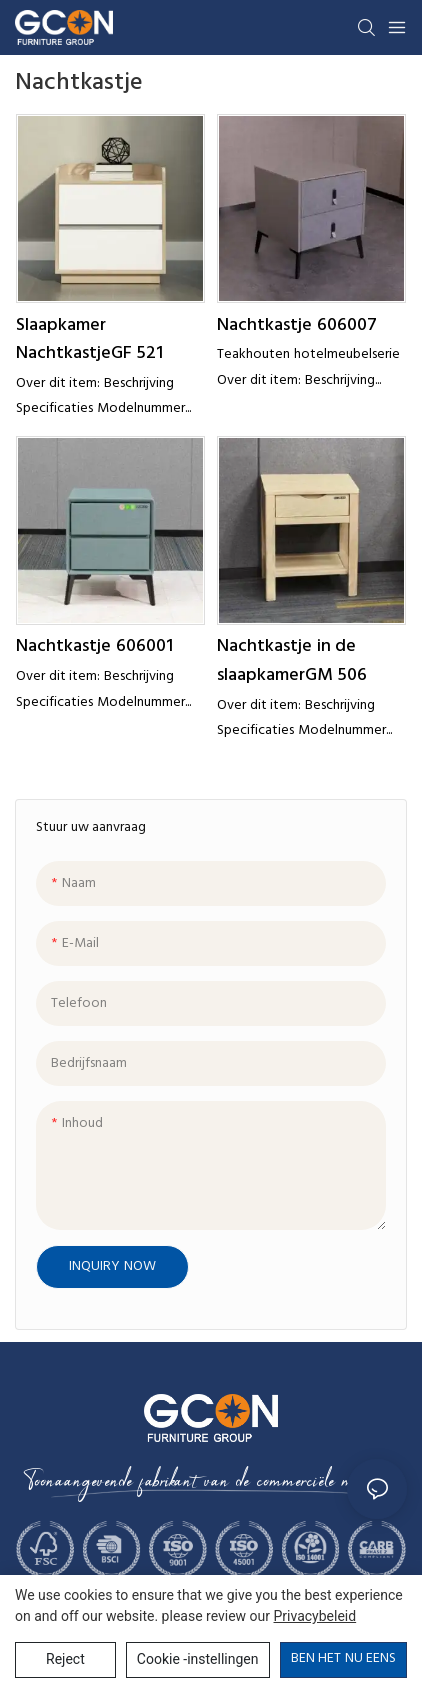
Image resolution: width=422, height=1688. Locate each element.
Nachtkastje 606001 (94, 647)
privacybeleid (315, 1616)
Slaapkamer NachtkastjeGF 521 (89, 340)
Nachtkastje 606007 (297, 326)
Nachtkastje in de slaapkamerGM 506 (292, 661)
